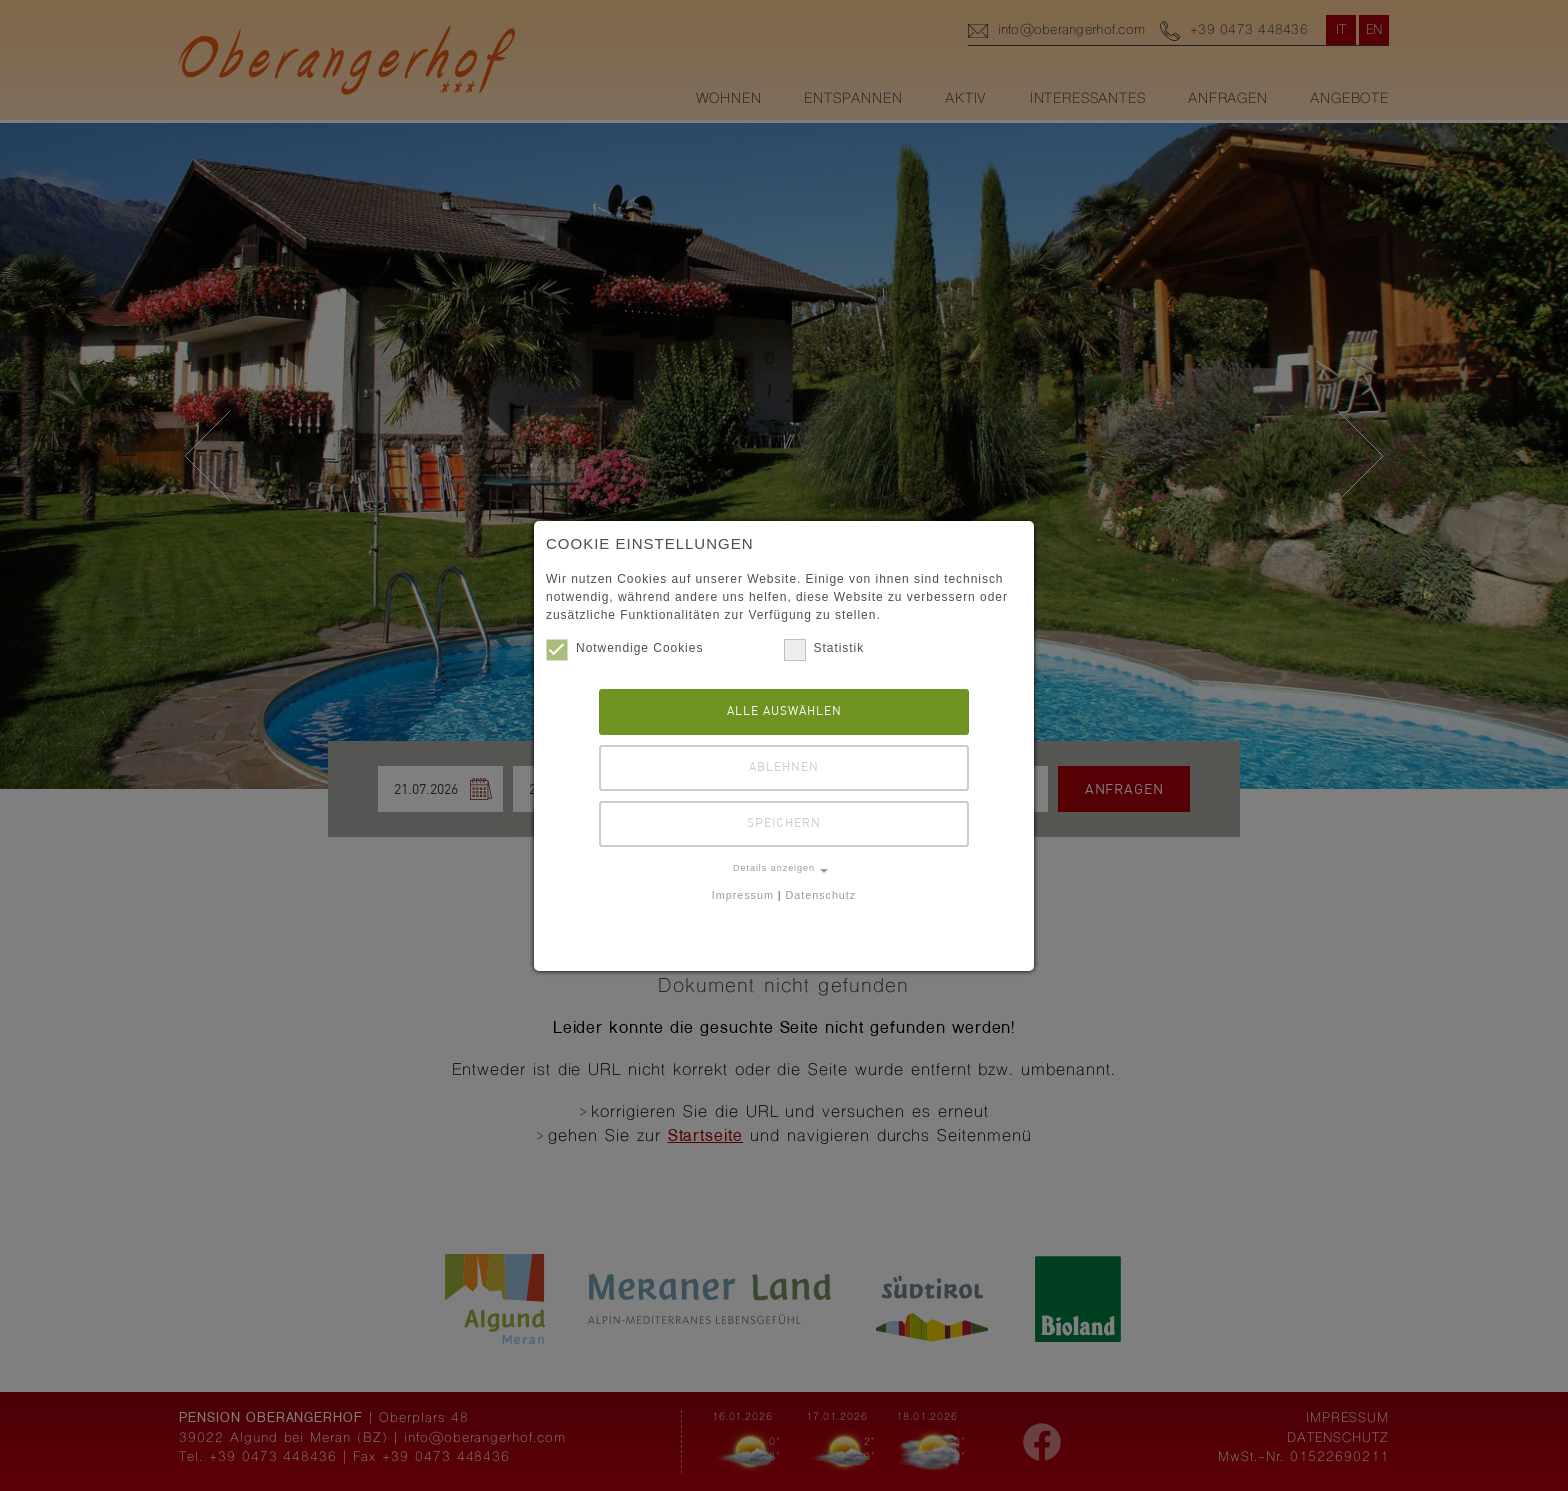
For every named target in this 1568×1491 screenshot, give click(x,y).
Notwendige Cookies (624, 648)
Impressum (743, 895)
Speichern (784, 823)
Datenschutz (821, 895)
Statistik (824, 648)
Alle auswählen (784, 711)
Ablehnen (784, 767)
